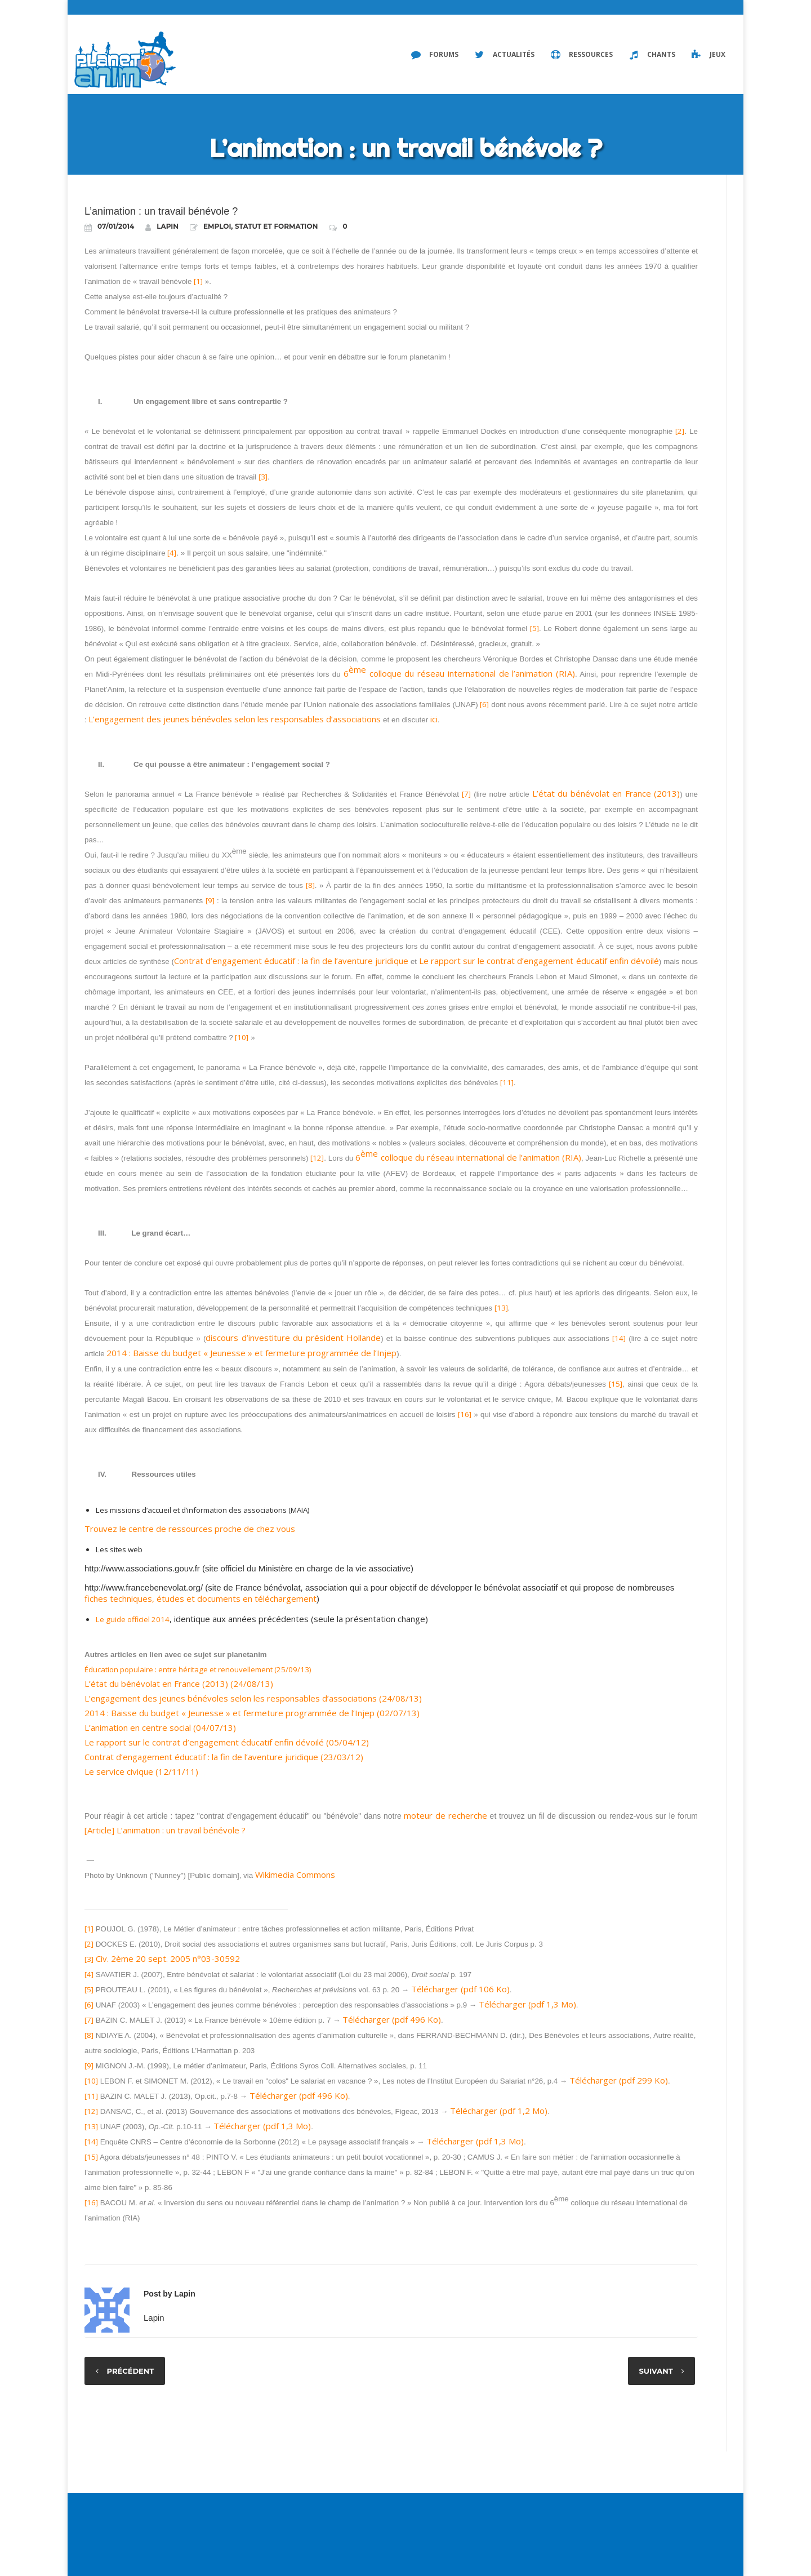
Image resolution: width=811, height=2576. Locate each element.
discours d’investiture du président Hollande (293, 1337)
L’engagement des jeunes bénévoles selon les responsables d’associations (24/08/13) (253, 1698)
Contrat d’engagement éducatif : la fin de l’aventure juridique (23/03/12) (223, 1756)
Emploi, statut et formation (260, 226)
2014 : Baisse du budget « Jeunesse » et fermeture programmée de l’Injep (251, 1352)
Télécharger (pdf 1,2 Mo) (498, 2110)
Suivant (655, 2370)
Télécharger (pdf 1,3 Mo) (527, 2004)
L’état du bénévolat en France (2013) (606, 793)
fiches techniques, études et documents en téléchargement (200, 1598)
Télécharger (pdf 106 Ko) (460, 1989)
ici (434, 719)
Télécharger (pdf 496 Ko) (391, 2019)
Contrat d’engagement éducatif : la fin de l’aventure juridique (291, 960)
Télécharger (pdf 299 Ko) (618, 2080)
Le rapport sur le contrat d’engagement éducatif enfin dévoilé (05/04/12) (226, 1742)
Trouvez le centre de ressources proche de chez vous (189, 1528)
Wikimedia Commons (295, 1874)
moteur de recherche (445, 1815)
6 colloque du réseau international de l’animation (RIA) (459, 671)
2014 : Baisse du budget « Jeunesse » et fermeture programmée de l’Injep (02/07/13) (252, 1712)
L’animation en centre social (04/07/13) (160, 1727)
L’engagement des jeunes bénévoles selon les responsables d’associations (234, 719)
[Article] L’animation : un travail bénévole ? (165, 1830)
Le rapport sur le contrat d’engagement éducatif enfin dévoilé (539, 960)
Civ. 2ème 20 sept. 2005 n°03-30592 (168, 1958)
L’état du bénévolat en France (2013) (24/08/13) (178, 1683)
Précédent (130, 2370)
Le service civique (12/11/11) (141, 1771)
